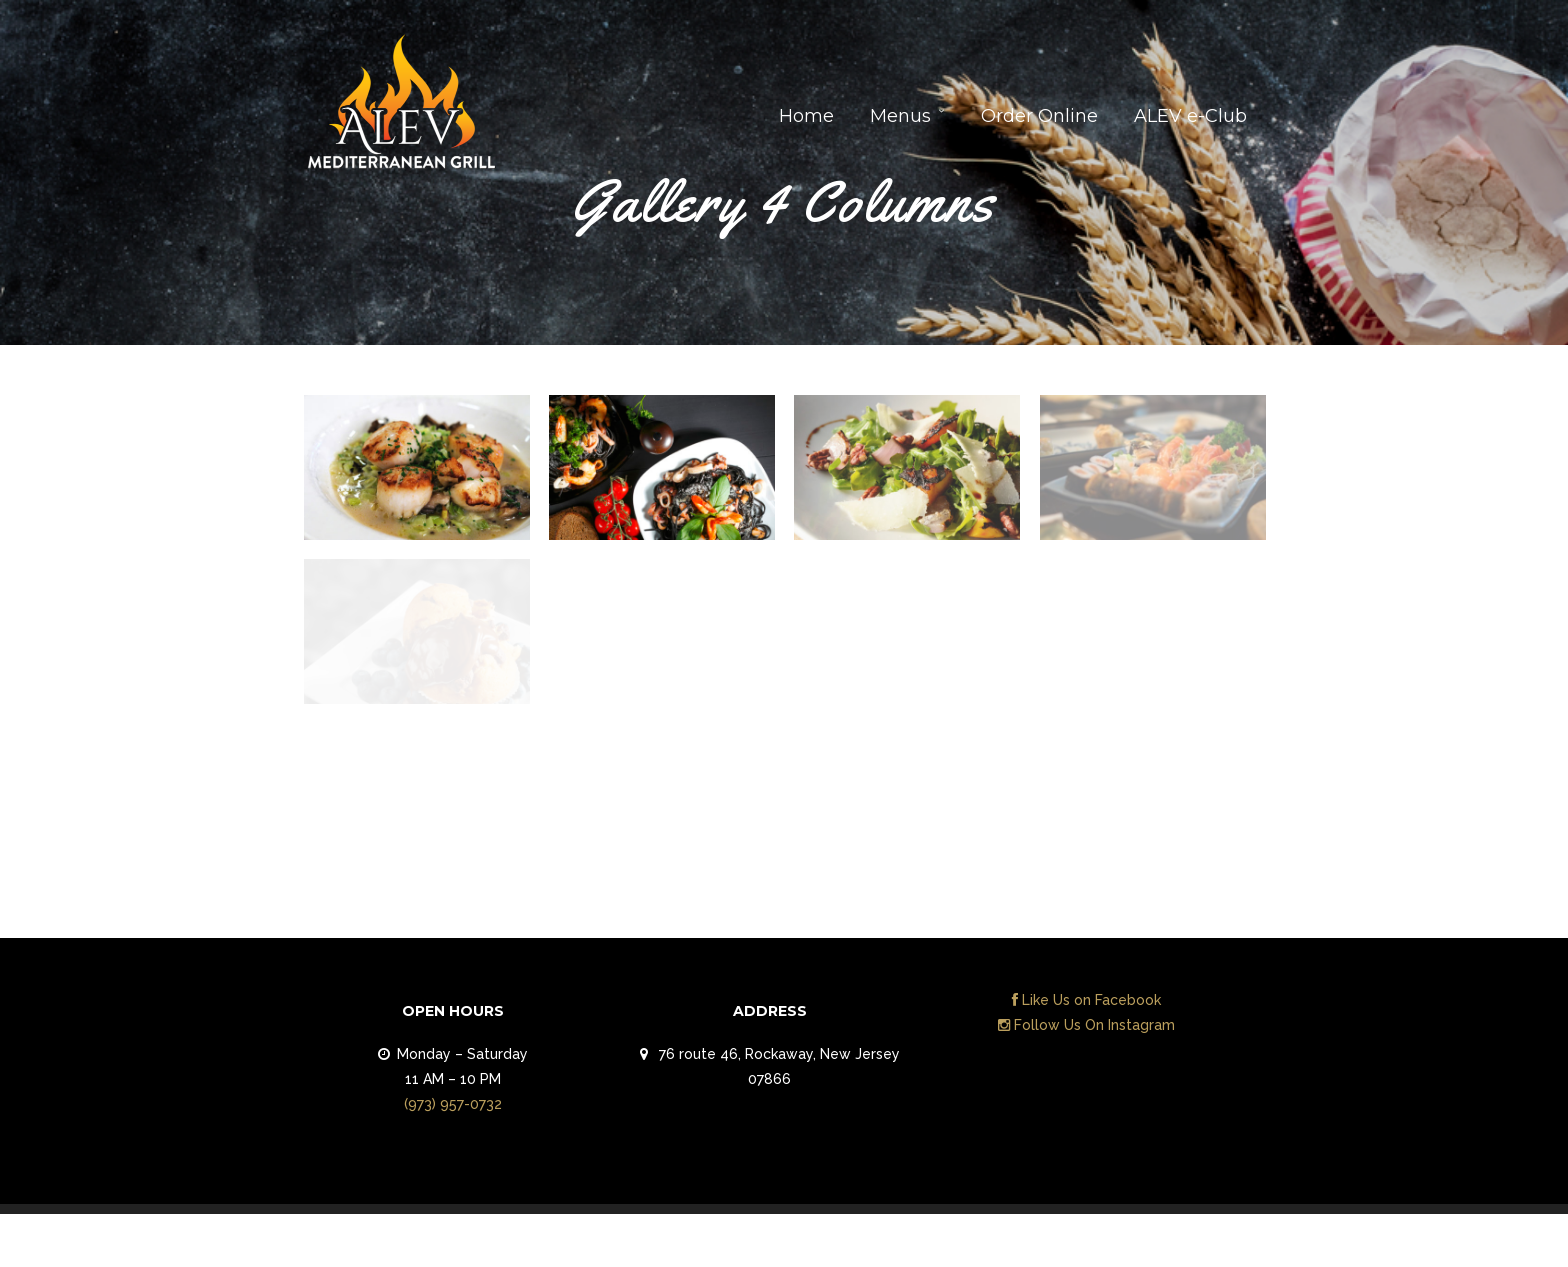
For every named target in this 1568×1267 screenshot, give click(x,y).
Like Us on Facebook (1086, 1000)
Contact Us (1207, 1245)
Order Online (1039, 116)
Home (806, 116)
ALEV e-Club (1190, 116)
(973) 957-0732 (453, 1104)
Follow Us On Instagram (1086, 1025)
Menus (900, 116)
